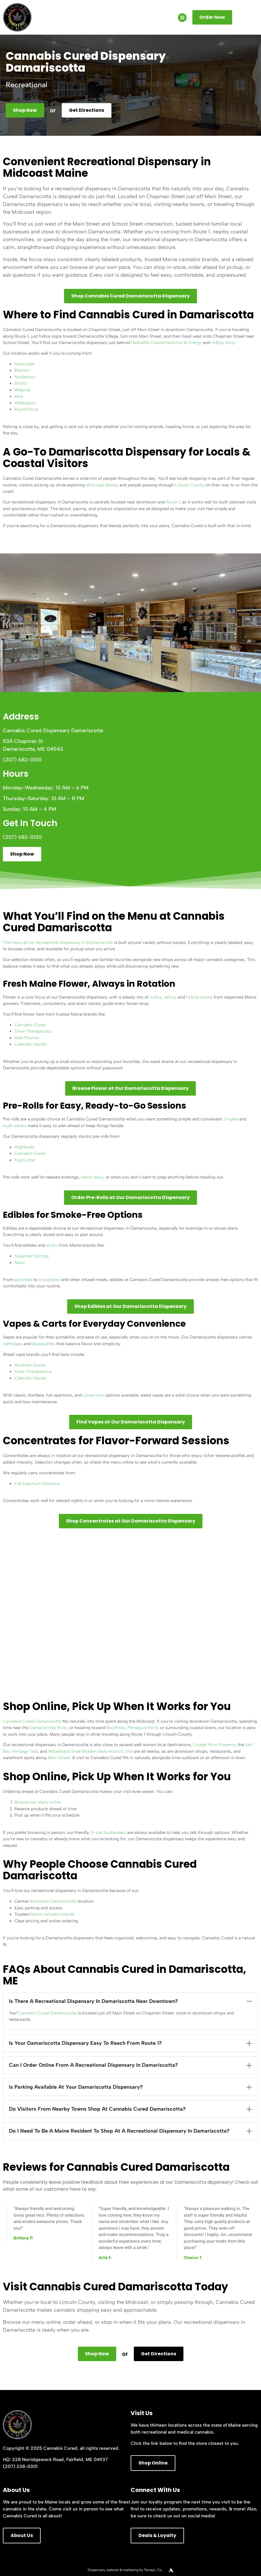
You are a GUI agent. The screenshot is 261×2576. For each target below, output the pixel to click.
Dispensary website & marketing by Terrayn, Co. (125, 2570)
